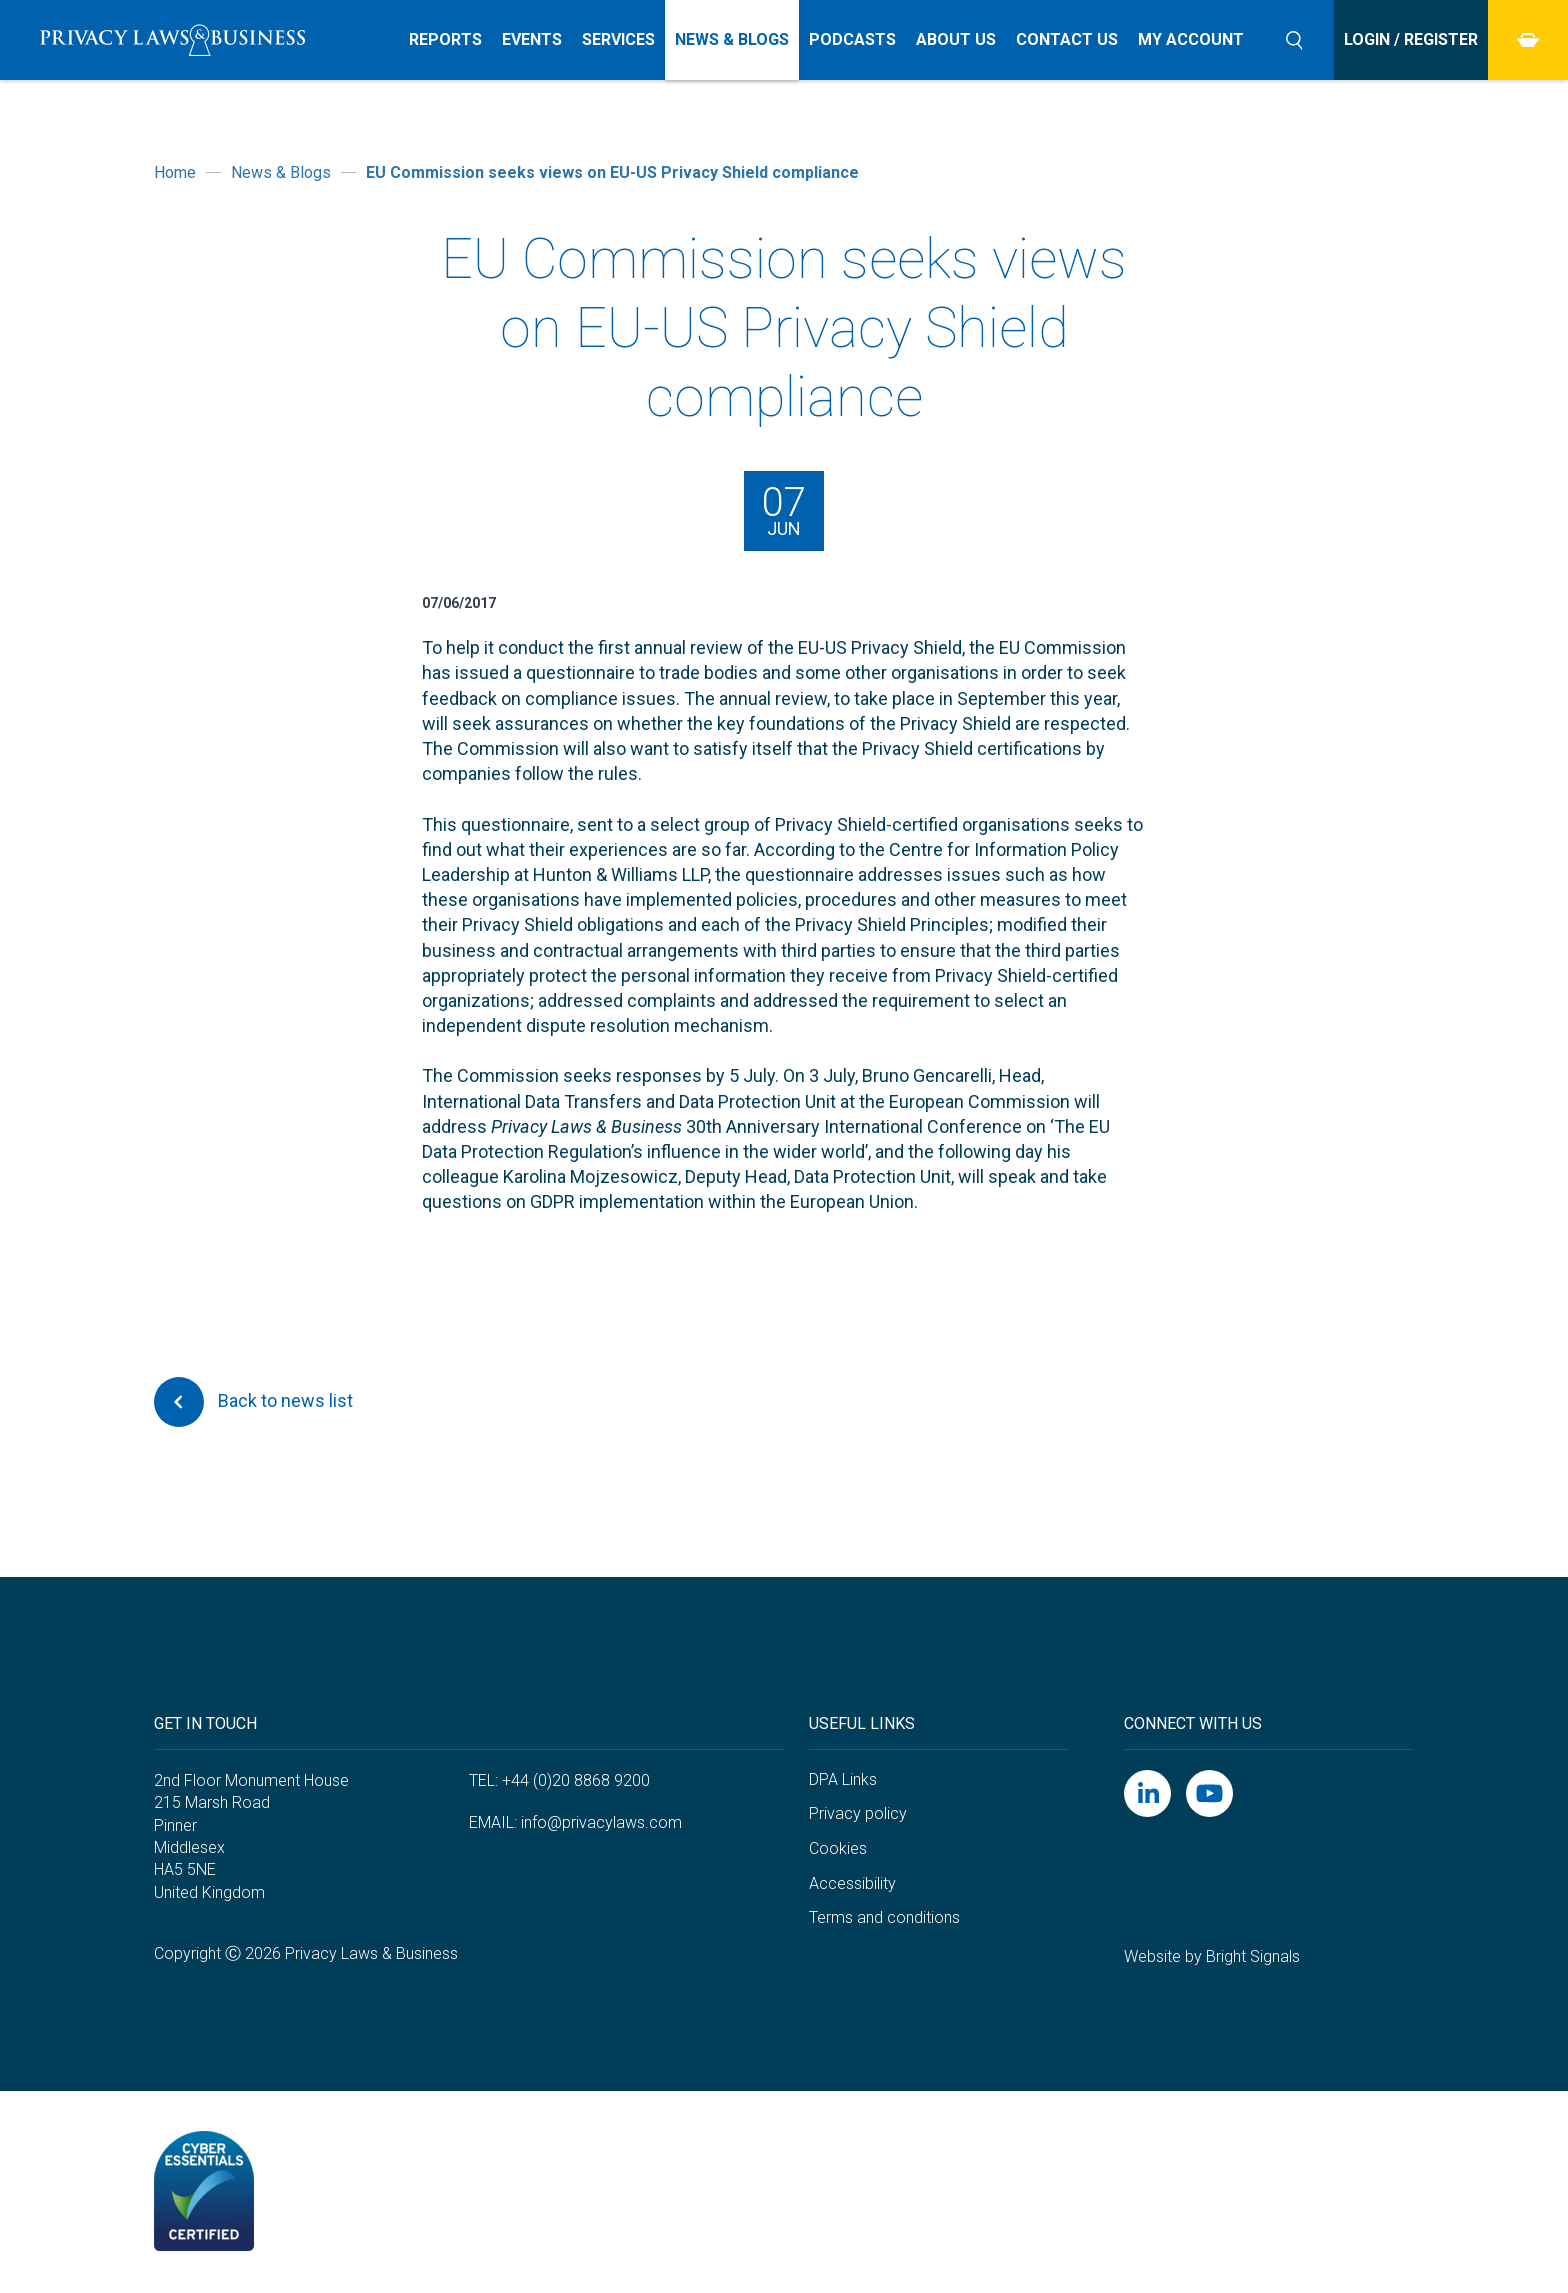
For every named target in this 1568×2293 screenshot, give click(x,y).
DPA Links (843, 1779)
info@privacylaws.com (601, 1822)
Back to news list (253, 1402)
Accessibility (852, 1883)
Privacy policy (858, 1813)
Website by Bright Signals (1212, 1956)
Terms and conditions (884, 1917)
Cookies (838, 1848)
